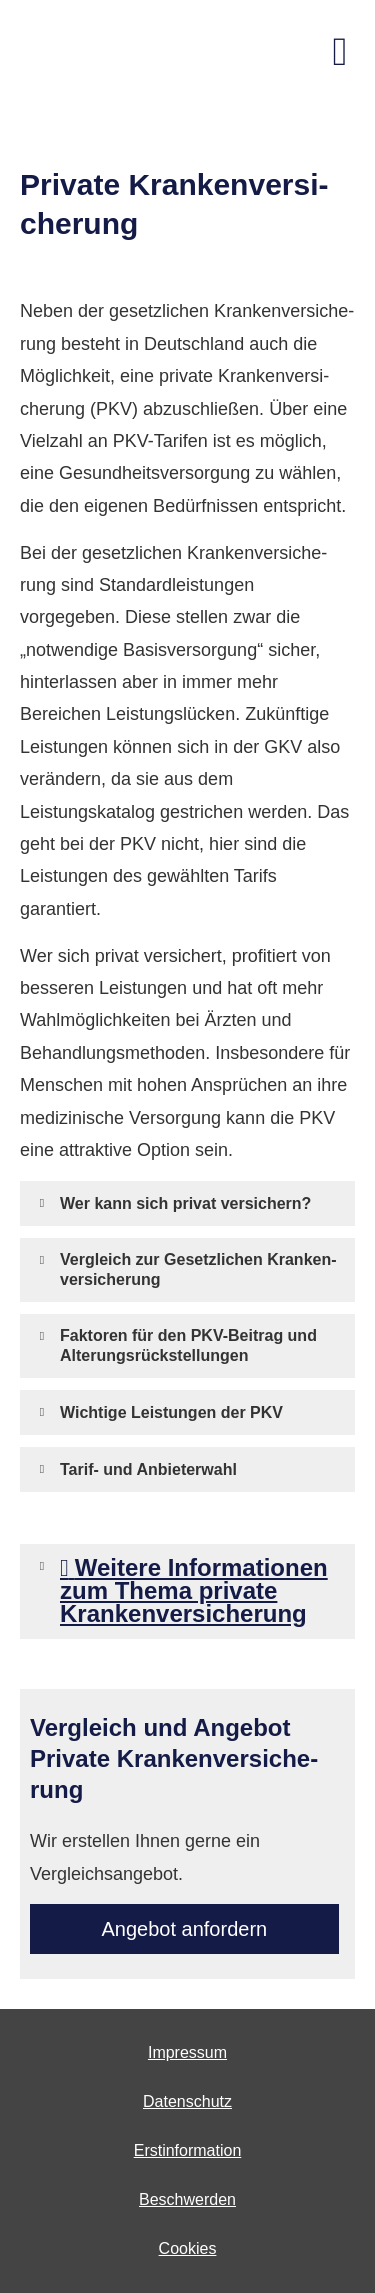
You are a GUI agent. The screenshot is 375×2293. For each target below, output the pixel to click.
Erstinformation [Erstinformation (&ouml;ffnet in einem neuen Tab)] (188, 2150)
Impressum (187, 2052)
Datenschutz (187, 2101)
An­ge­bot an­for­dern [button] (185, 1929)
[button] (185, 1203)
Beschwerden (187, 2199)
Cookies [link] (188, 2248)
